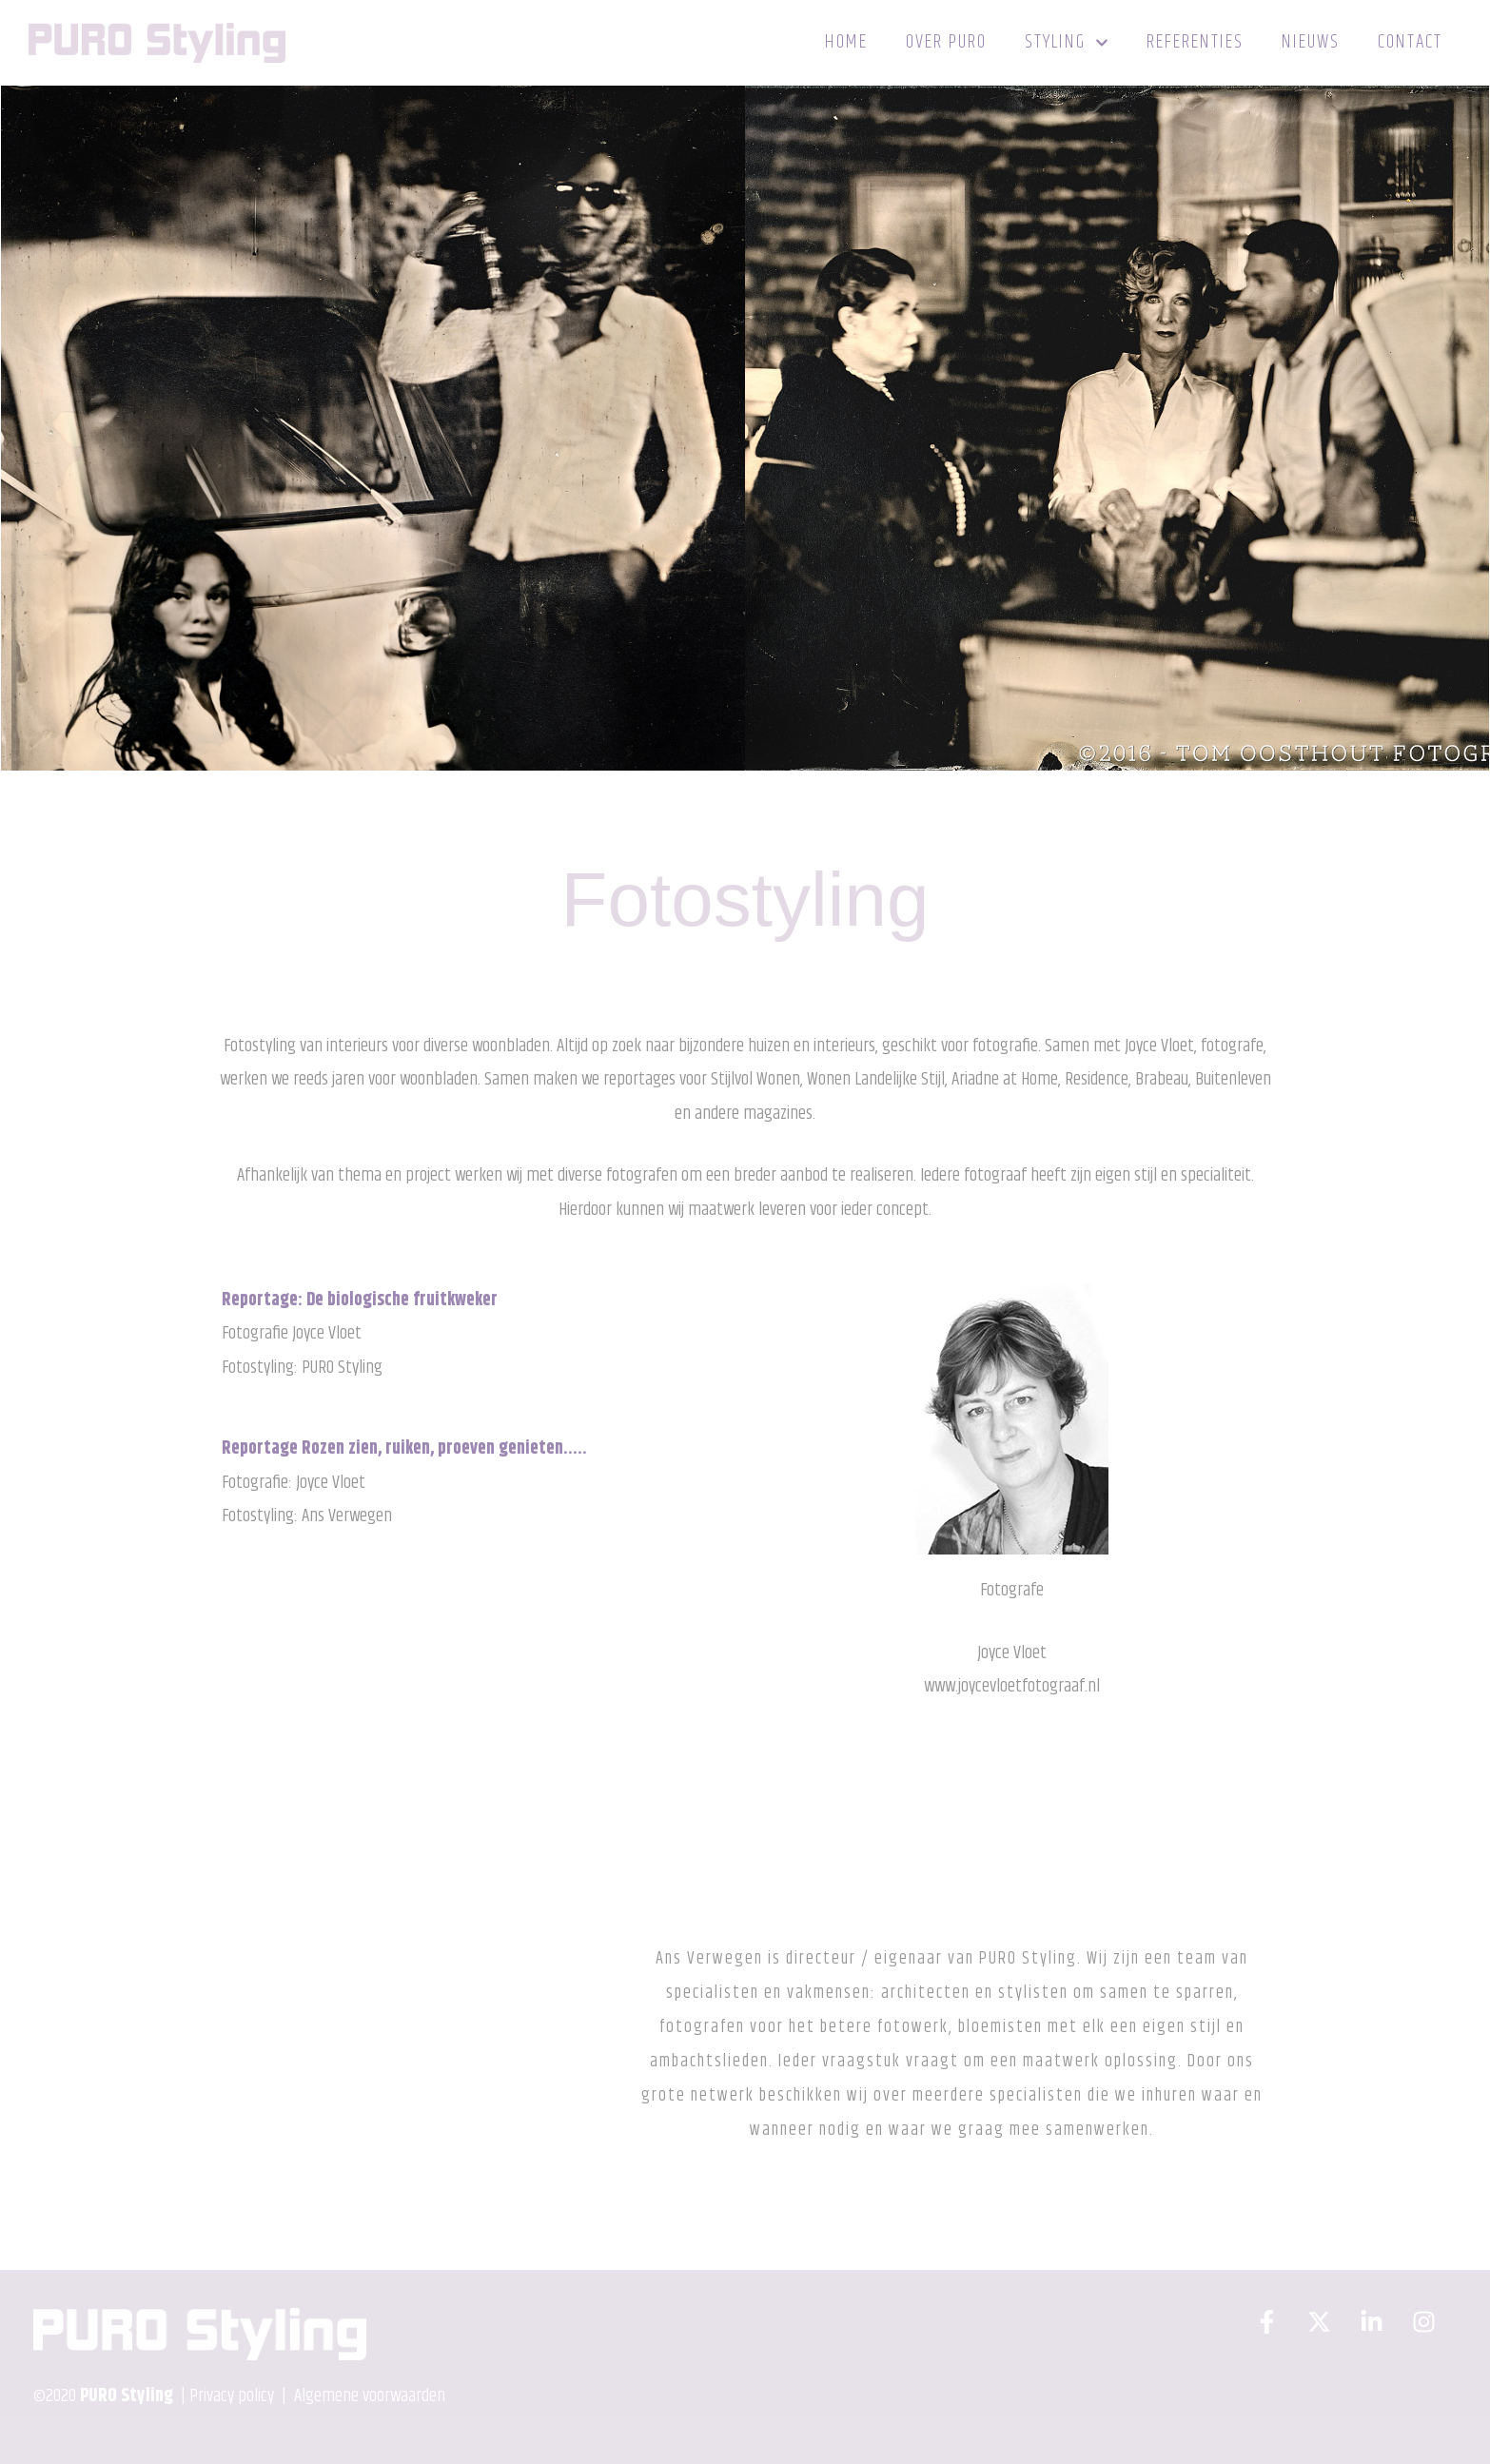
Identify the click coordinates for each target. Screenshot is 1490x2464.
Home (846, 42)
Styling (1066, 43)
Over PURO (946, 42)
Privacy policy (231, 2396)
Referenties (1195, 42)
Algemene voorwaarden (367, 2396)
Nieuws (1311, 42)
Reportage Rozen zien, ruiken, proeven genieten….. (404, 1448)
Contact (1410, 42)
